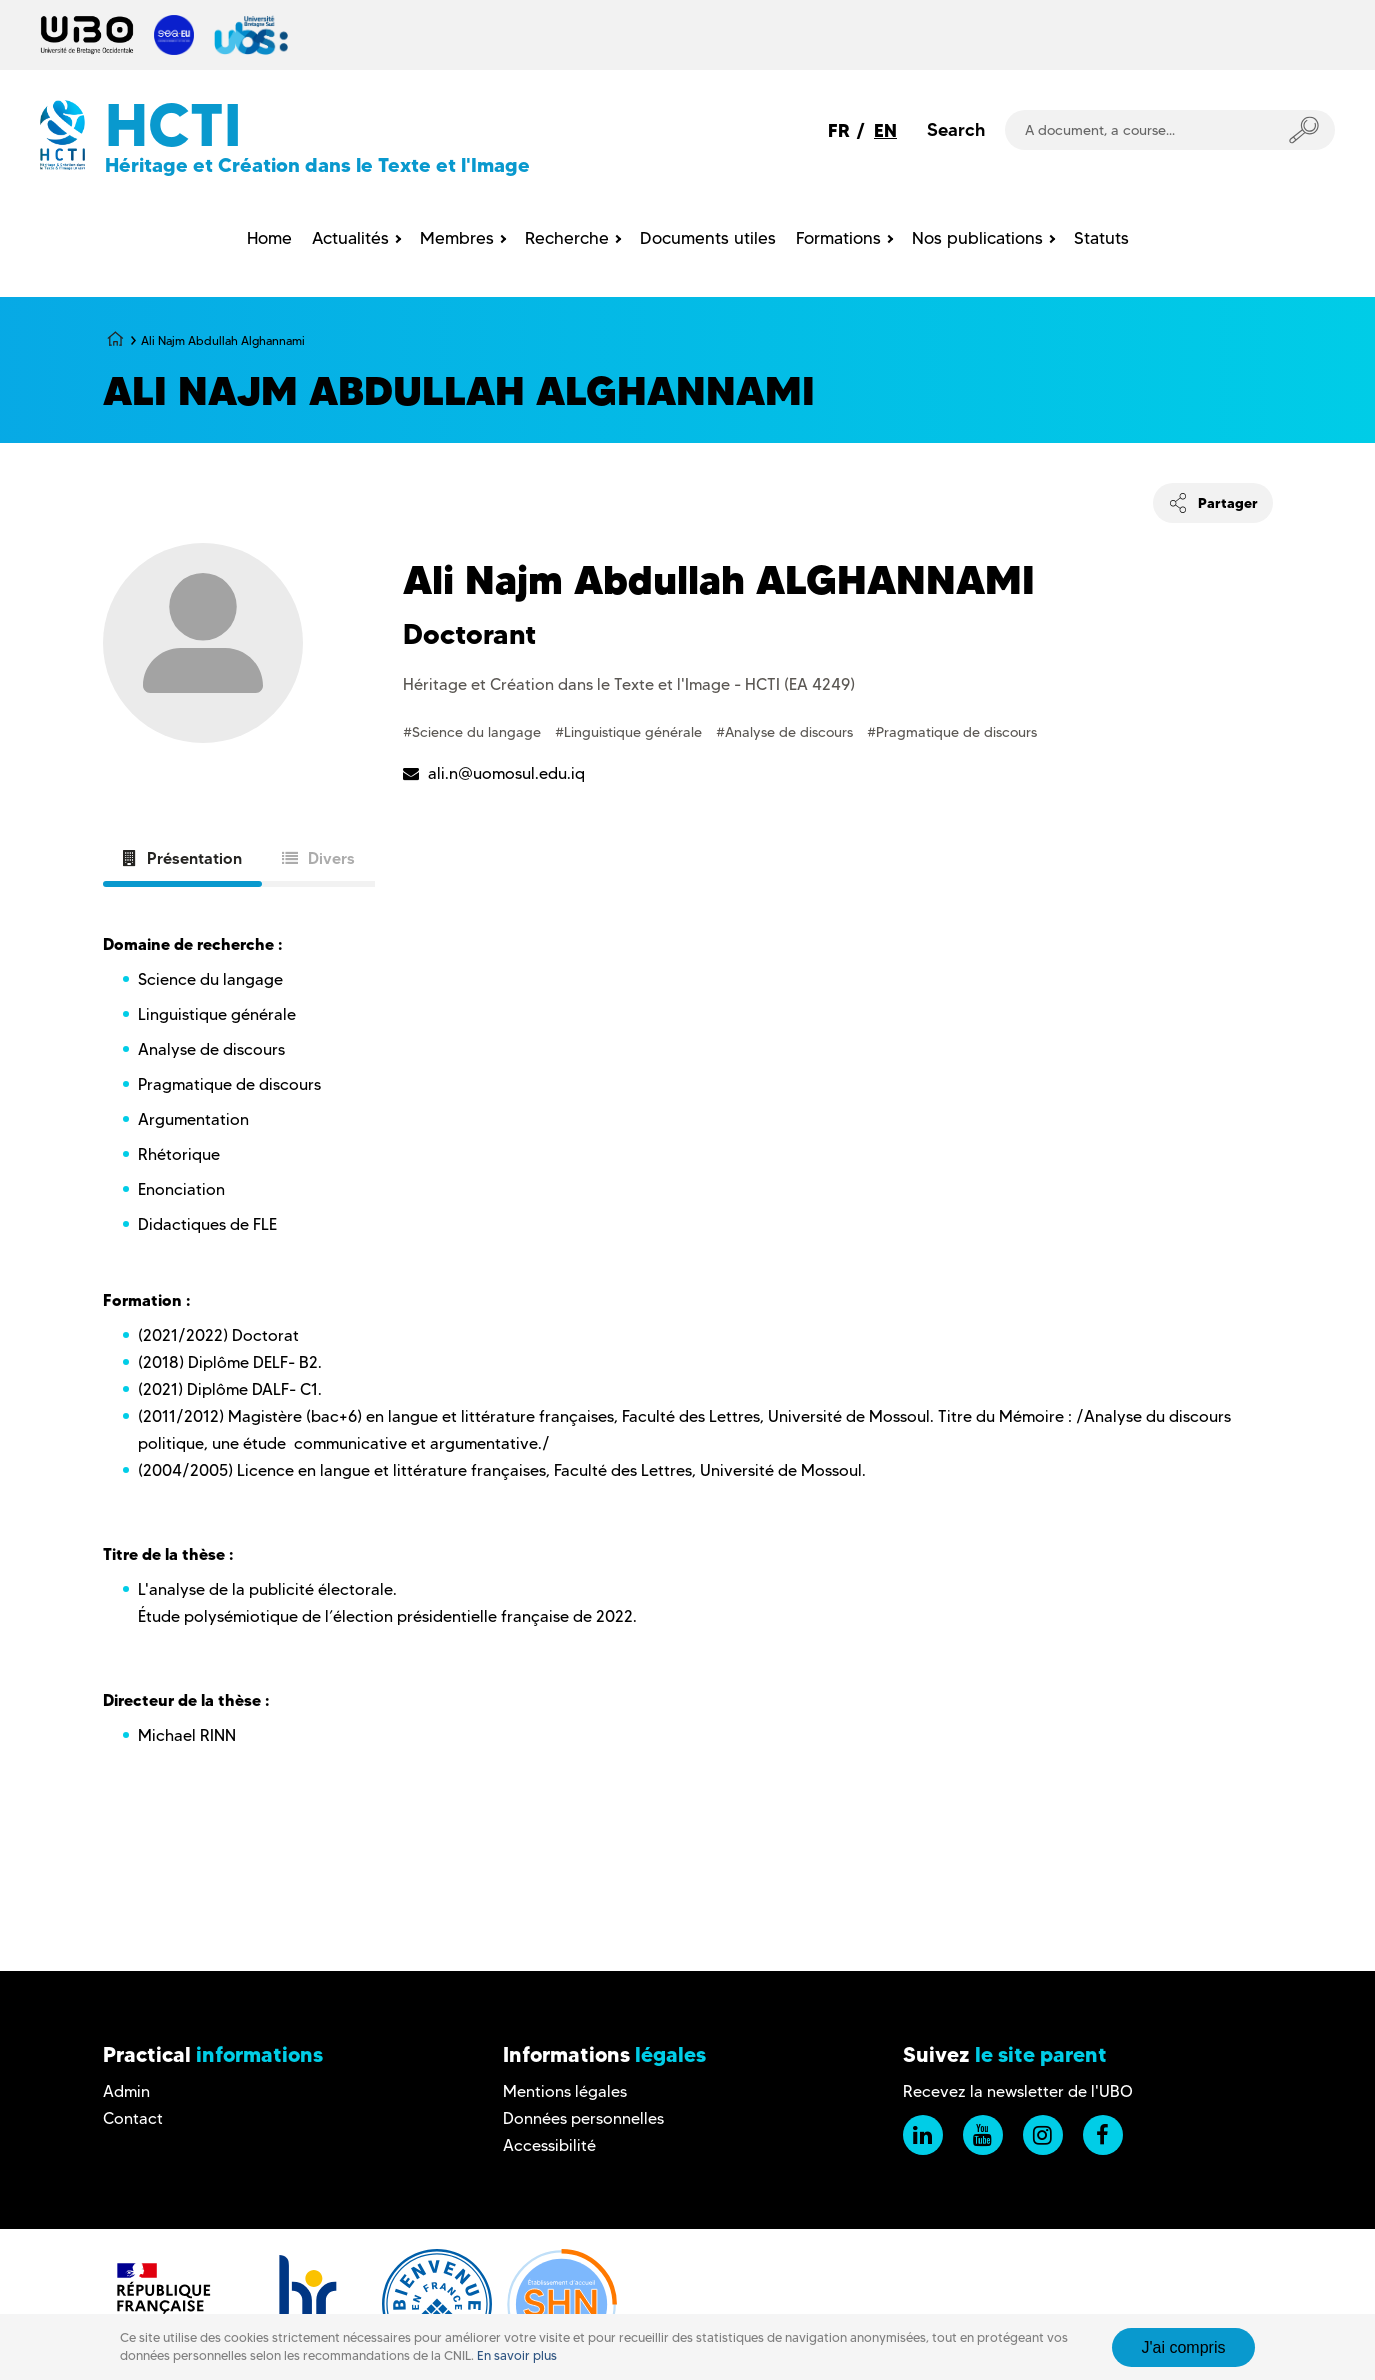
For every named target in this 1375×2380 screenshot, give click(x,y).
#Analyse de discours (786, 732)
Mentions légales (565, 2091)
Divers (318, 858)
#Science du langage (474, 732)
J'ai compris (1184, 2347)
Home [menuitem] (269, 238)
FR (839, 130)
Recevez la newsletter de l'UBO (1018, 2091)
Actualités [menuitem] (350, 238)
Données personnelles (583, 2118)
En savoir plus (517, 2355)
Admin (126, 2091)
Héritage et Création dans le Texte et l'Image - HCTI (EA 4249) (629, 684)
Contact (133, 2118)
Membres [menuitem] (457, 238)
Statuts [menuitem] (1101, 238)
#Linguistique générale (630, 732)
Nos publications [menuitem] (977, 238)
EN (885, 130)
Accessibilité (549, 2145)
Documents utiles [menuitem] (708, 238)
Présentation (182, 858)
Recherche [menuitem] (567, 238)
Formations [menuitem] (838, 238)
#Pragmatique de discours (952, 732)
